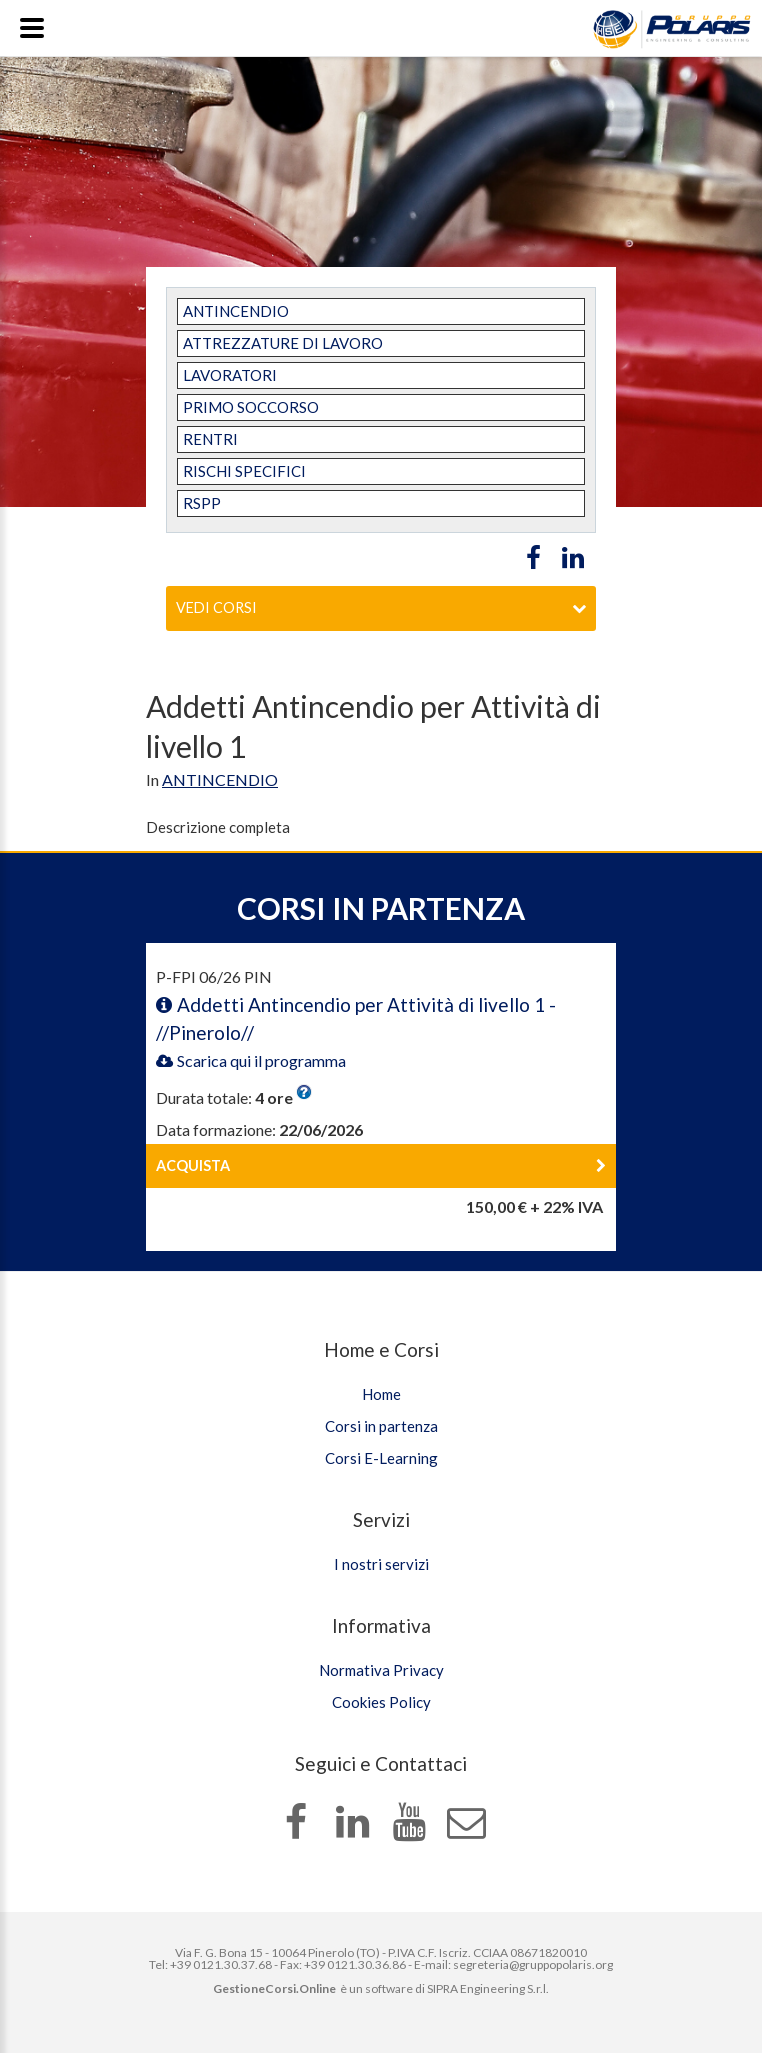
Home (381, 1394)
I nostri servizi (381, 1564)
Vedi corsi (381, 607)
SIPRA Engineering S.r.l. (488, 1988)
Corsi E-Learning (381, 1458)
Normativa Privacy (381, 1670)
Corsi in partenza (381, 1426)
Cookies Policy (381, 1702)
